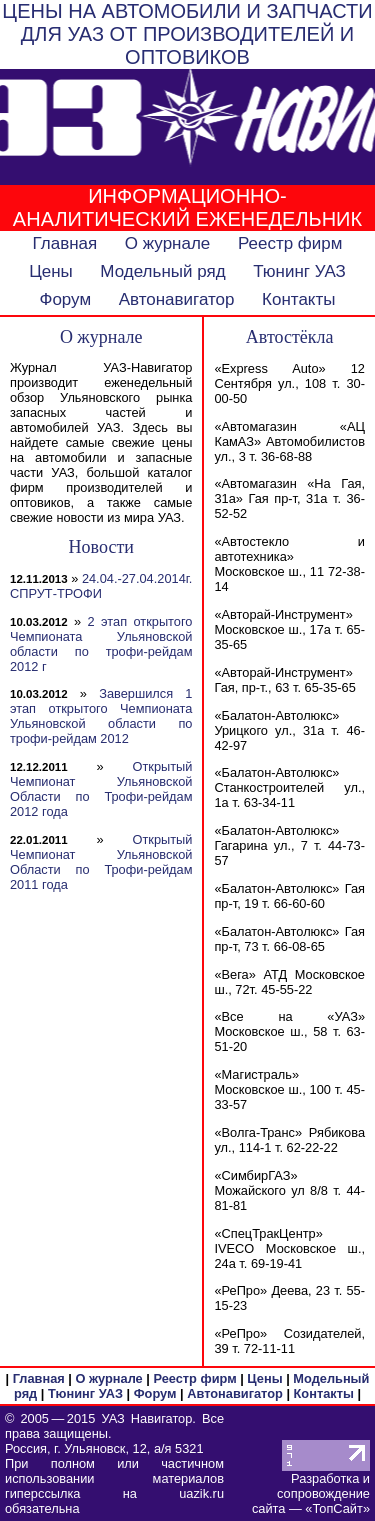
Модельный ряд (162, 271)
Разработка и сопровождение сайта (311, 1493)
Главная (65, 243)
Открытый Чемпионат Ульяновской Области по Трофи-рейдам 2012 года (101, 789)
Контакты (298, 299)
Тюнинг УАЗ (299, 271)
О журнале (168, 243)
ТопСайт (337, 1508)
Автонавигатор (177, 299)
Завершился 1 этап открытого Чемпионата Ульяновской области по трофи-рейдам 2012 (101, 716)
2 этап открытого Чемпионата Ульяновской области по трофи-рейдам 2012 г (101, 644)
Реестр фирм (290, 243)
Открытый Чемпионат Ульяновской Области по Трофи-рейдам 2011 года (101, 862)
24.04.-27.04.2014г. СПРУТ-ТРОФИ (101, 586)
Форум (65, 299)
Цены (51, 271)
